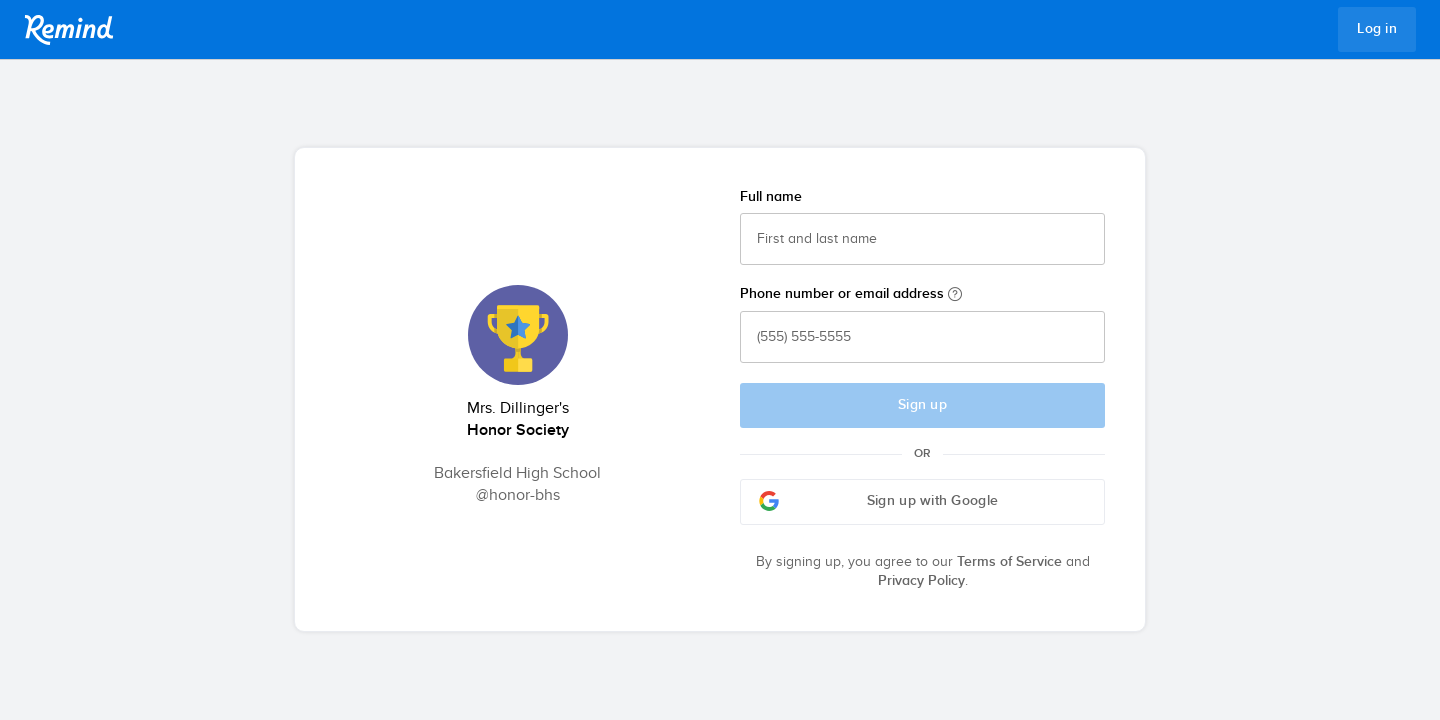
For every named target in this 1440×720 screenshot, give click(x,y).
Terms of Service (1009, 562)
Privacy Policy (921, 581)
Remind (69, 30)
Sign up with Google (878, 501)
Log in (1377, 29)
